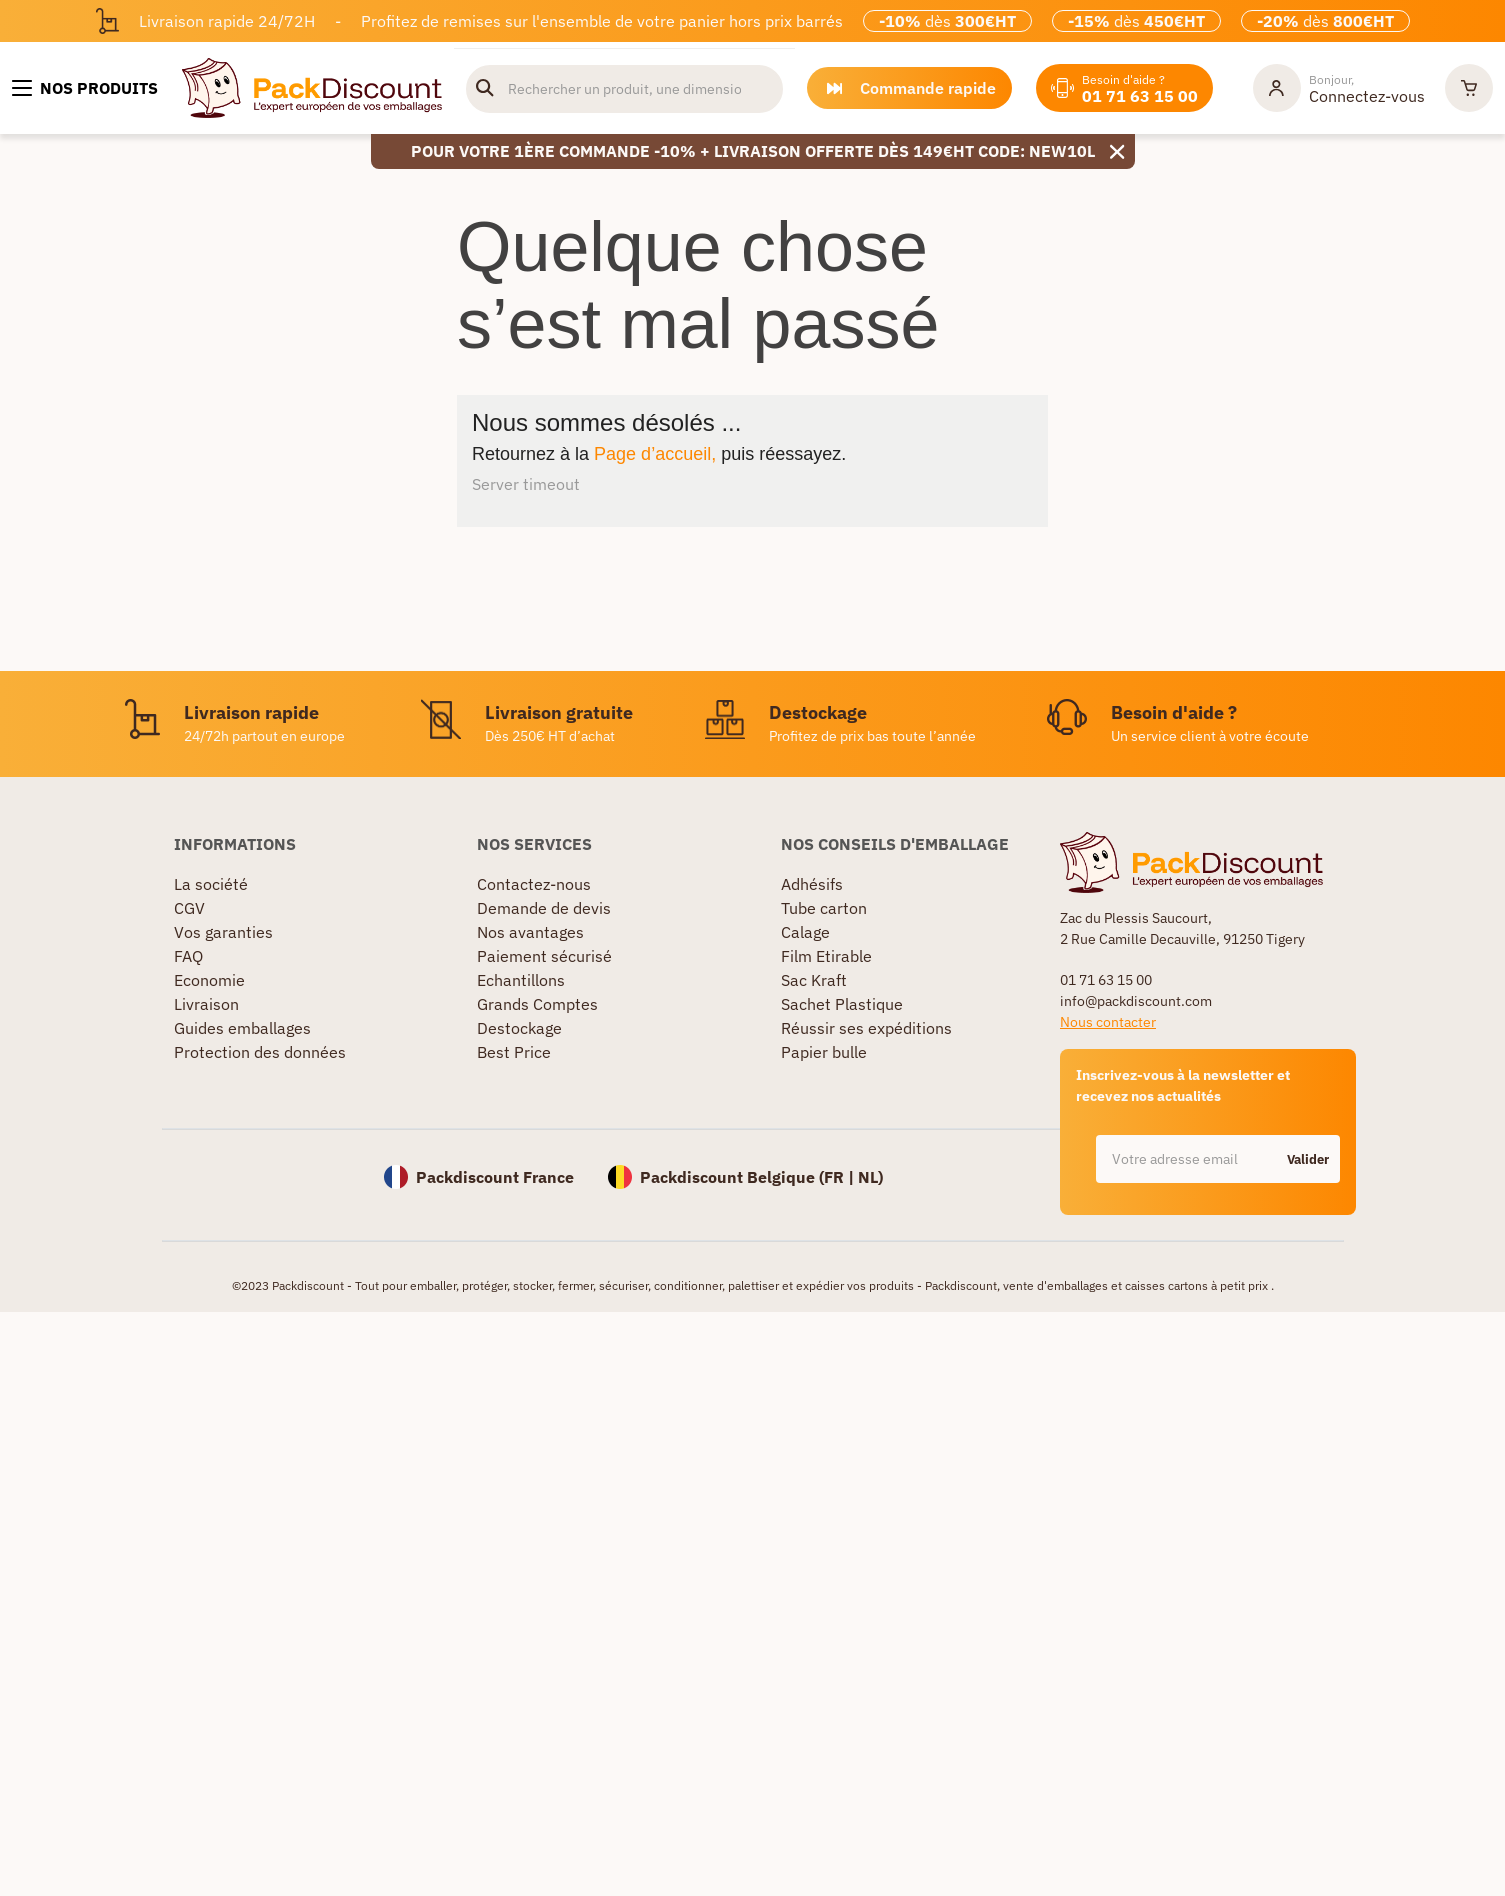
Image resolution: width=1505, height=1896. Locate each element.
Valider (1308, 1159)
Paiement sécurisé (544, 956)
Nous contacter (1108, 1022)
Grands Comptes (537, 1004)
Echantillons (521, 980)
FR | (841, 1177)
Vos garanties (223, 932)
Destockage (519, 1028)
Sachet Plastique (842, 1004)
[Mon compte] (1339, 88)
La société (211, 884)
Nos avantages (530, 932)
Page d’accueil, (655, 454)
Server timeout (526, 484)
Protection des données (260, 1052)
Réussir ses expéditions (866, 1028)
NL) (870, 1177)
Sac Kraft (814, 980)
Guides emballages (242, 1028)
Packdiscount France (495, 1177)
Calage (805, 932)
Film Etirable (826, 956)
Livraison (206, 1004)
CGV (189, 908)
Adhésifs (812, 884)
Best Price (514, 1052)
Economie (209, 980)
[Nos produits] (85, 88)
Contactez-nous (534, 884)
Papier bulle (824, 1052)
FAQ (188, 956)
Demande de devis (544, 908)
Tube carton (824, 908)
